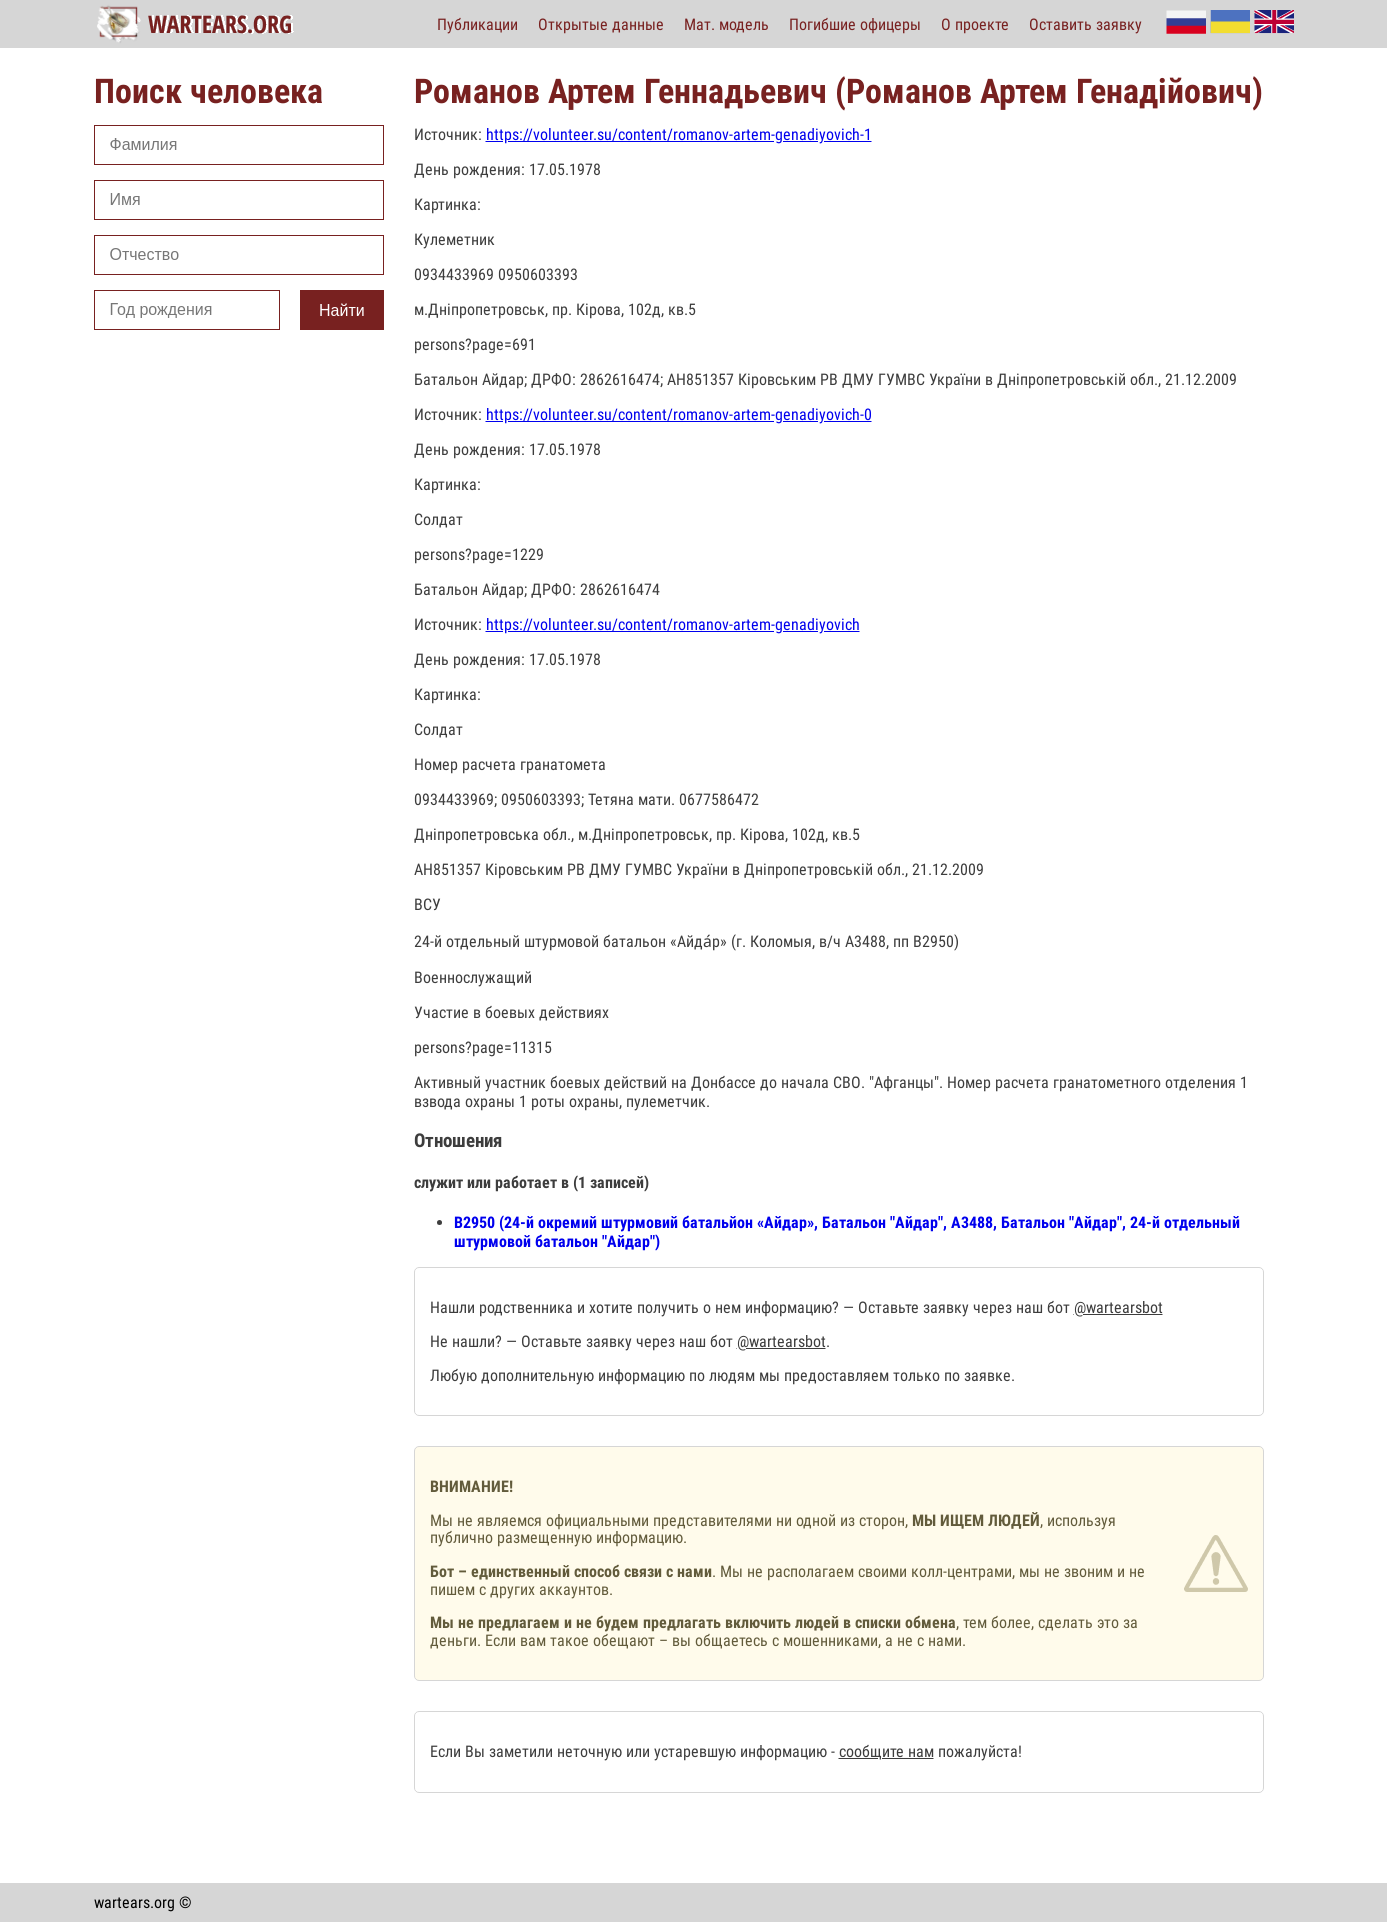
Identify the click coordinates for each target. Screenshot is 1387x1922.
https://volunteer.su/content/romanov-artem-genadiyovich (673, 624)
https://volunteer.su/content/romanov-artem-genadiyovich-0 (679, 414)
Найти (342, 310)
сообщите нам (886, 1751)
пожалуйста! (978, 1751)
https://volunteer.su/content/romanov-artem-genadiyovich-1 (679, 134)
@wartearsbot (1118, 1307)
